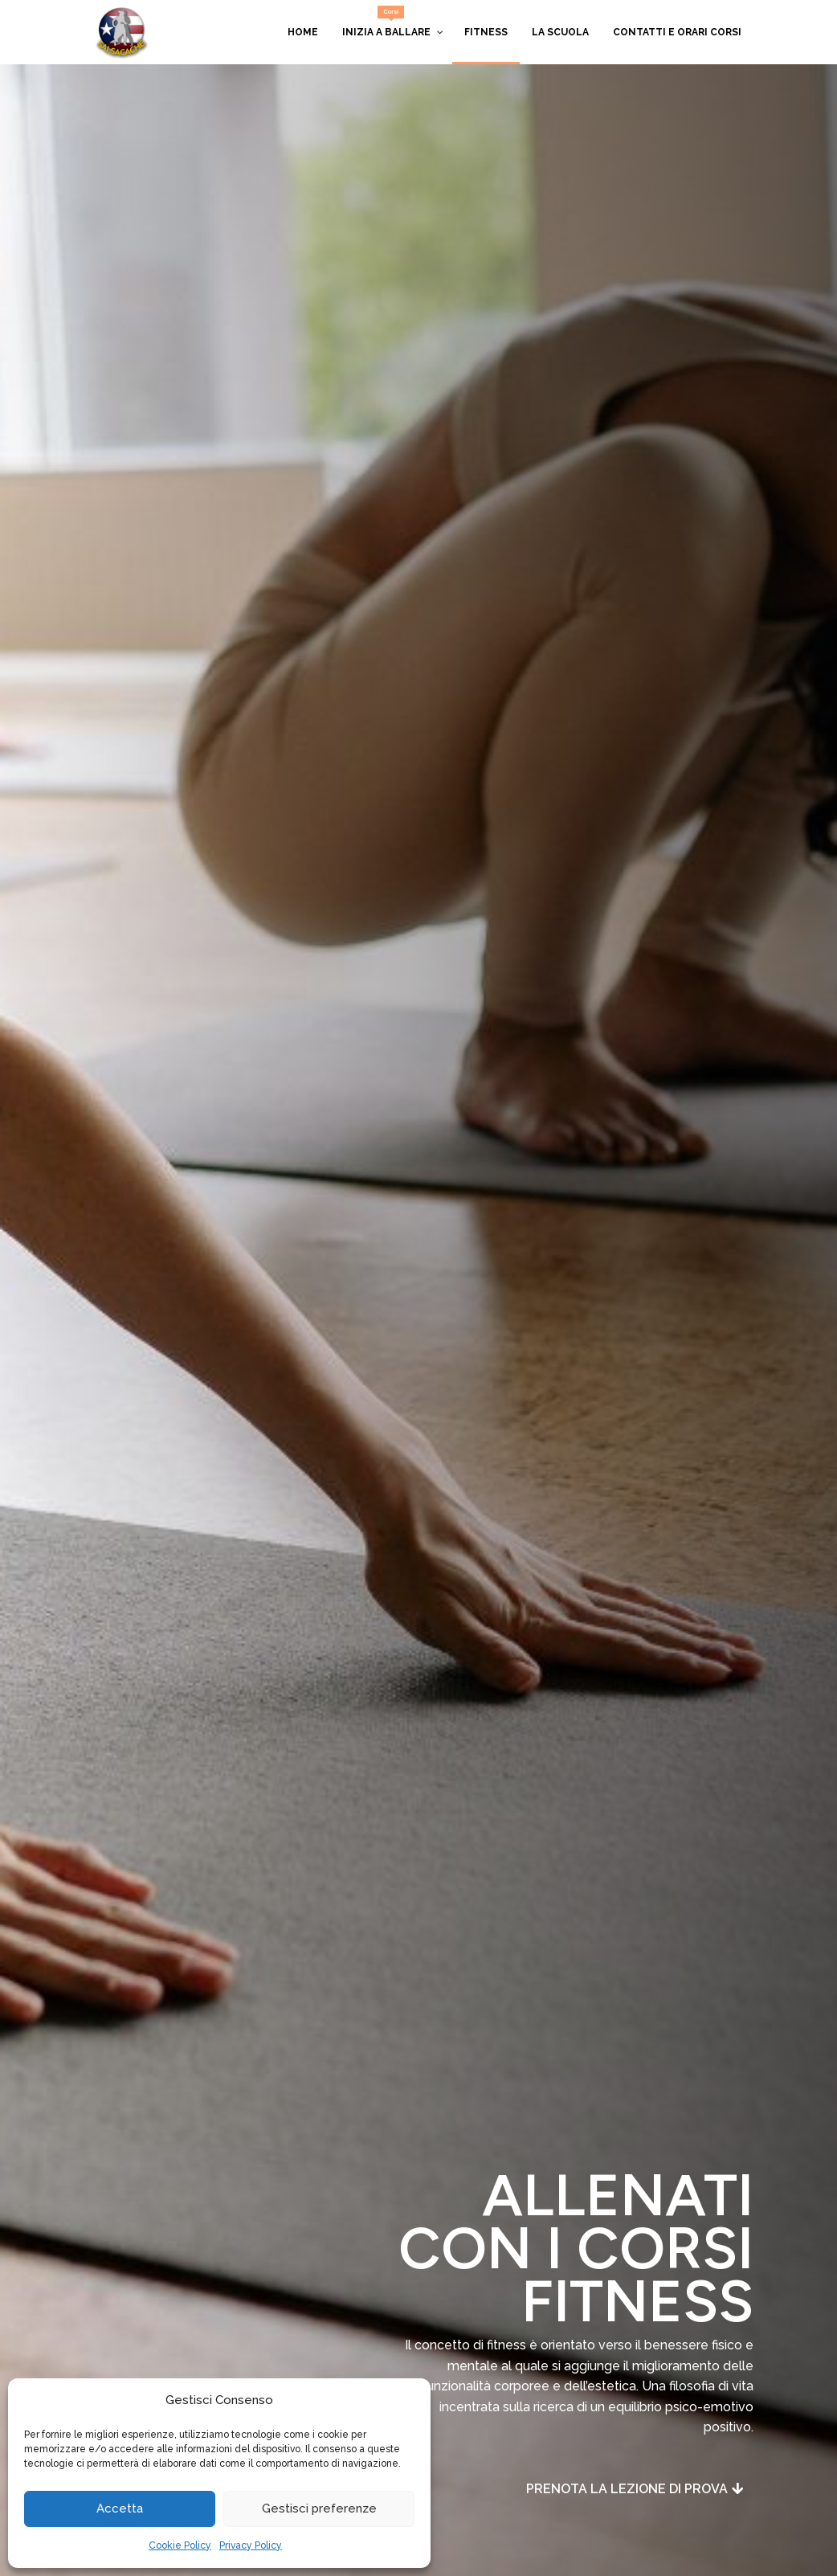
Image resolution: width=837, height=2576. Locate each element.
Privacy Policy (250, 2545)
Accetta (119, 2508)
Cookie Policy (180, 2545)
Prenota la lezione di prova (627, 2488)
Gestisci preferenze (319, 2508)
